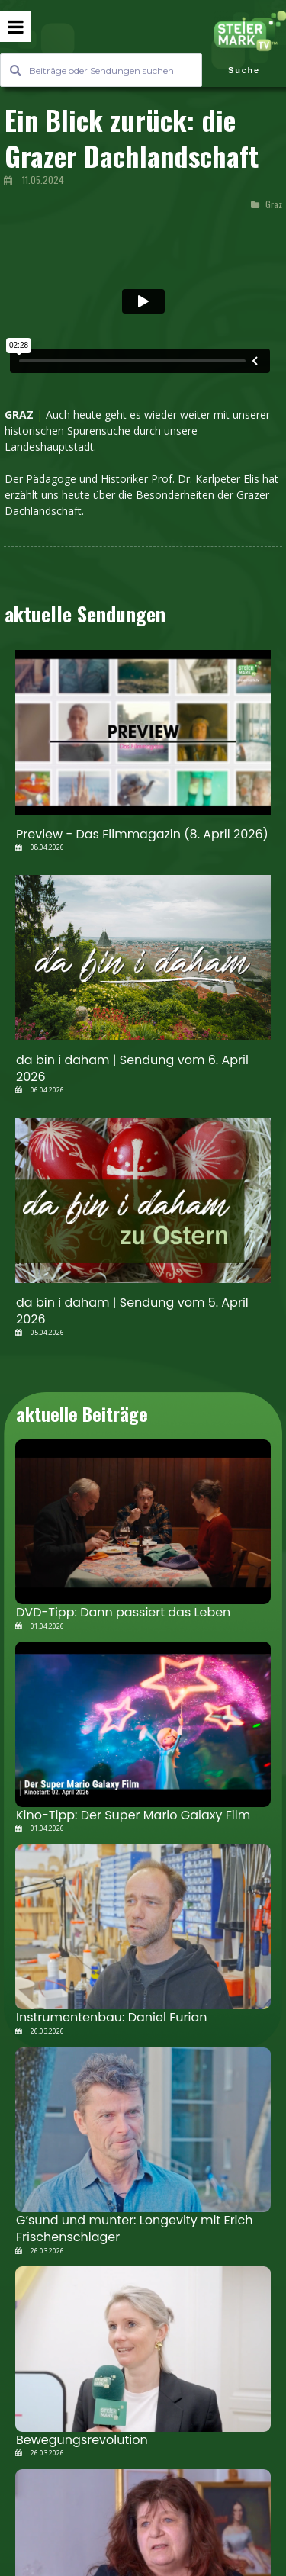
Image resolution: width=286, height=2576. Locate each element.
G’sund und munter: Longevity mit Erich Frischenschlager (134, 2228)
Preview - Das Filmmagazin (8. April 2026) (142, 834)
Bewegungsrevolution (82, 2440)
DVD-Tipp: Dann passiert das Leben (123, 1612)
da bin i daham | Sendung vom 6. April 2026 (132, 1068)
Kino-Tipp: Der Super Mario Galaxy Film (133, 1815)
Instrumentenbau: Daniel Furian (111, 2017)
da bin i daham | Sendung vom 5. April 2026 (132, 1311)
